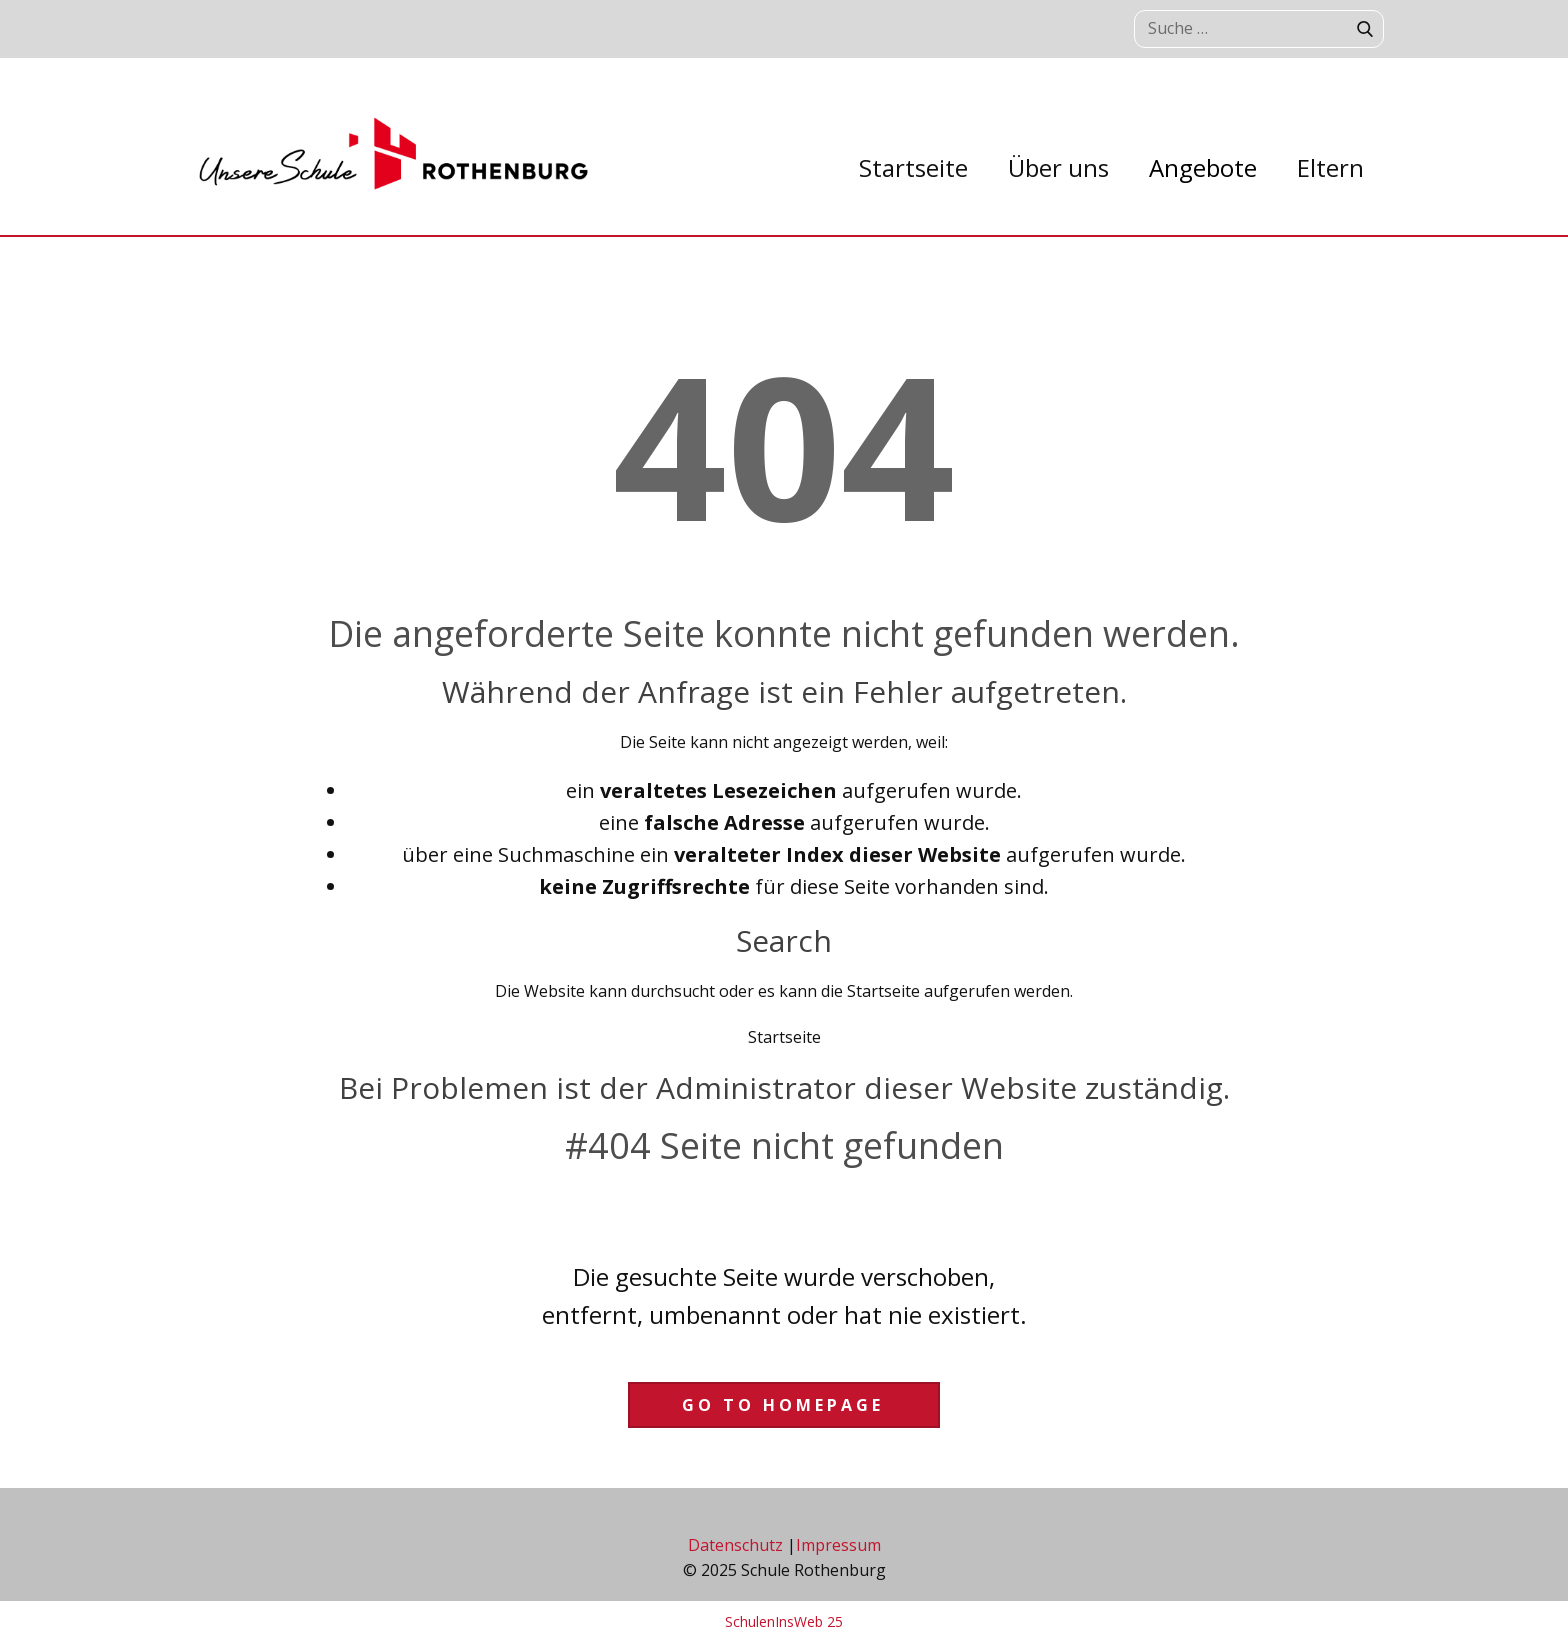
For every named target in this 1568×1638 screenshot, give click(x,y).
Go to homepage (783, 1405)
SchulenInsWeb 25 (784, 1621)
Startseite (784, 1037)
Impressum (838, 1545)
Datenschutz (735, 1545)
